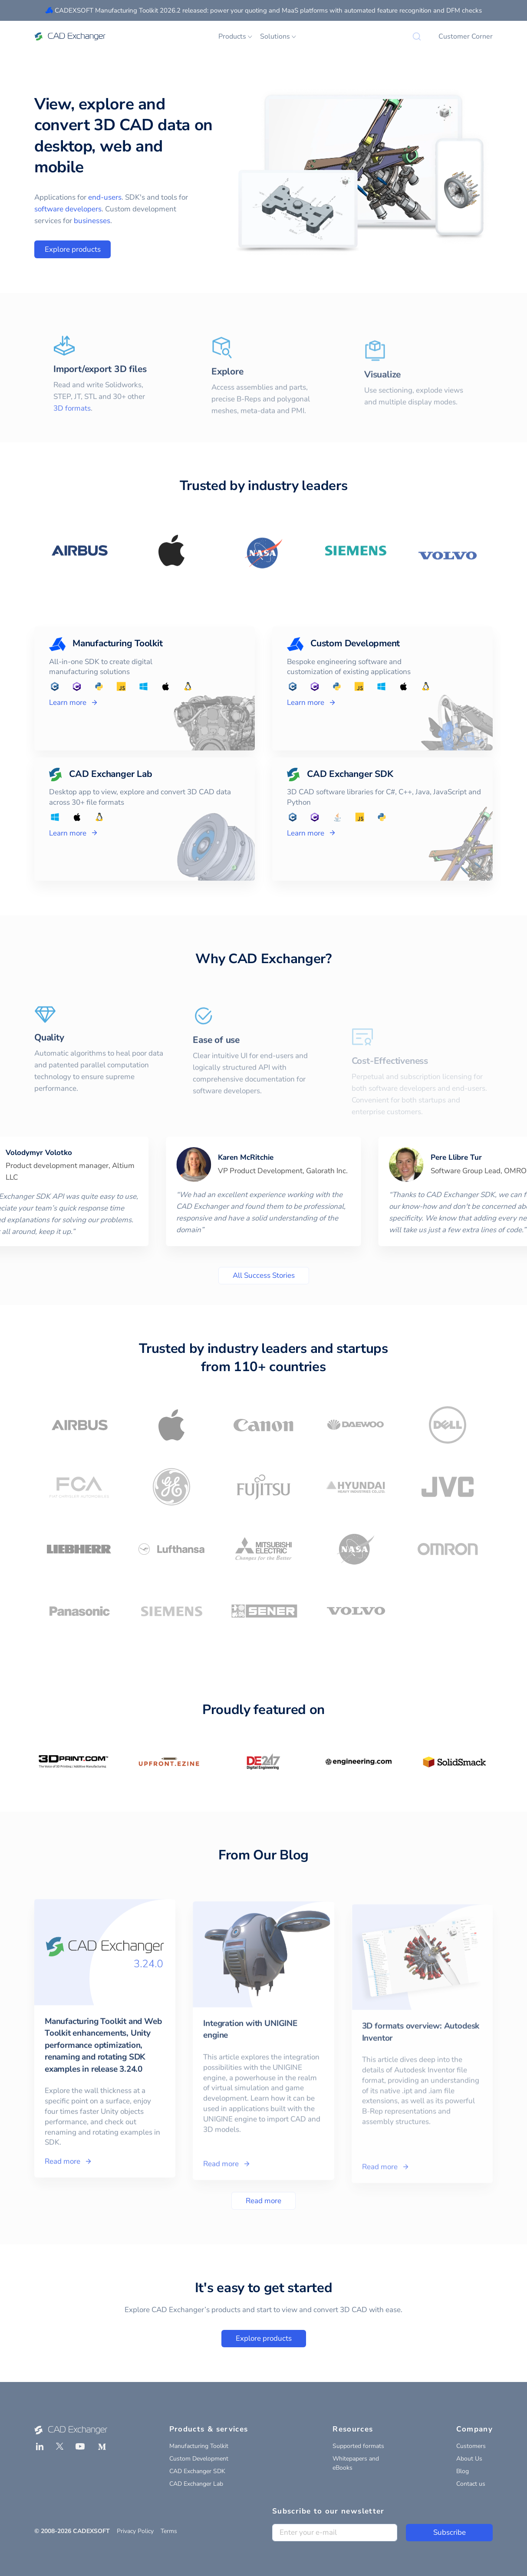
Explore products (73, 249)
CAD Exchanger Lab (196, 2484)
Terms (169, 2531)
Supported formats (358, 2446)
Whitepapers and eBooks (356, 2463)
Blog (462, 2471)
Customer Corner (465, 36)
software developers (68, 209)
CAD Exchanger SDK (197, 2471)
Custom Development (198, 2458)
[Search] (417, 36)
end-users (105, 197)
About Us (469, 2458)
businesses (92, 221)
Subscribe (449, 2532)
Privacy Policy (135, 2531)
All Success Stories (264, 1275)
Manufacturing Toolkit (198, 2446)
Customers (471, 2446)
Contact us (470, 2484)
